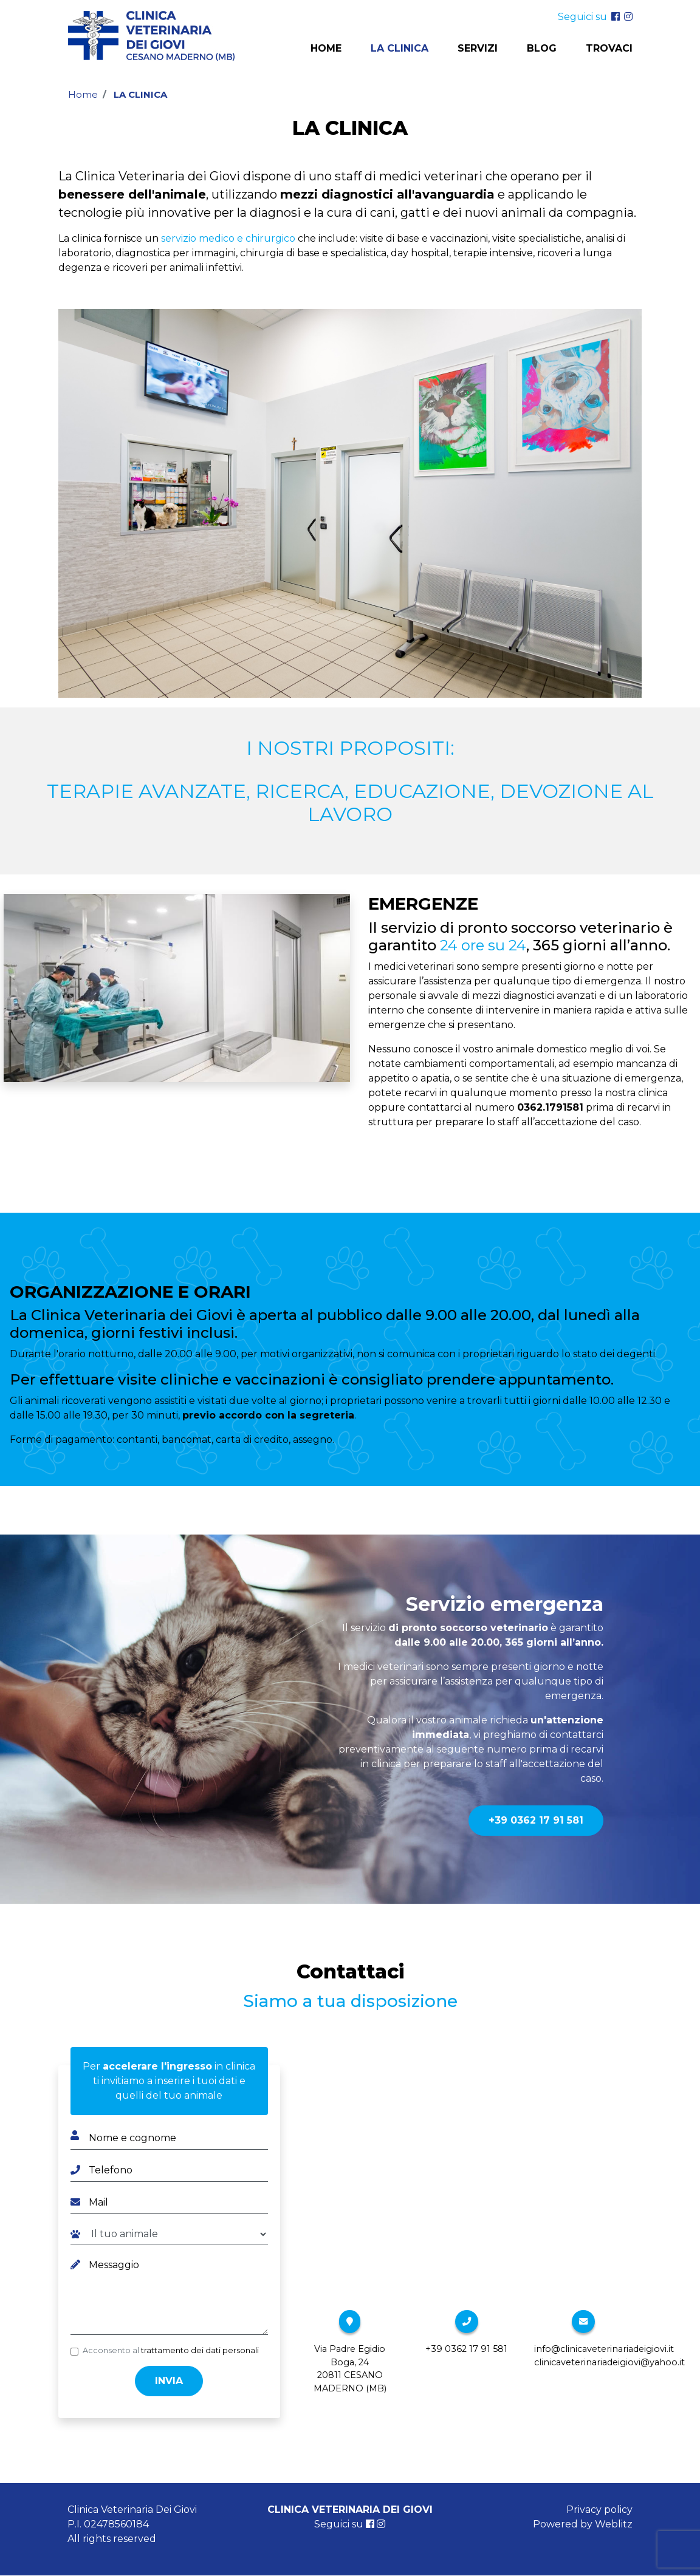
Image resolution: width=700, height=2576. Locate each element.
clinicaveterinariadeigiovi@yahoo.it (609, 2362)
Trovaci (609, 48)
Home (326, 48)
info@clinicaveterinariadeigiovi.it (604, 2348)
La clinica (399, 48)
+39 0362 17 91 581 (536, 1820)
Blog (542, 48)
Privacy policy (599, 2509)
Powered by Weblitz (583, 2524)
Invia (169, 2381)
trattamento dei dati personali (200, 2350)
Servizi (478, 48)
